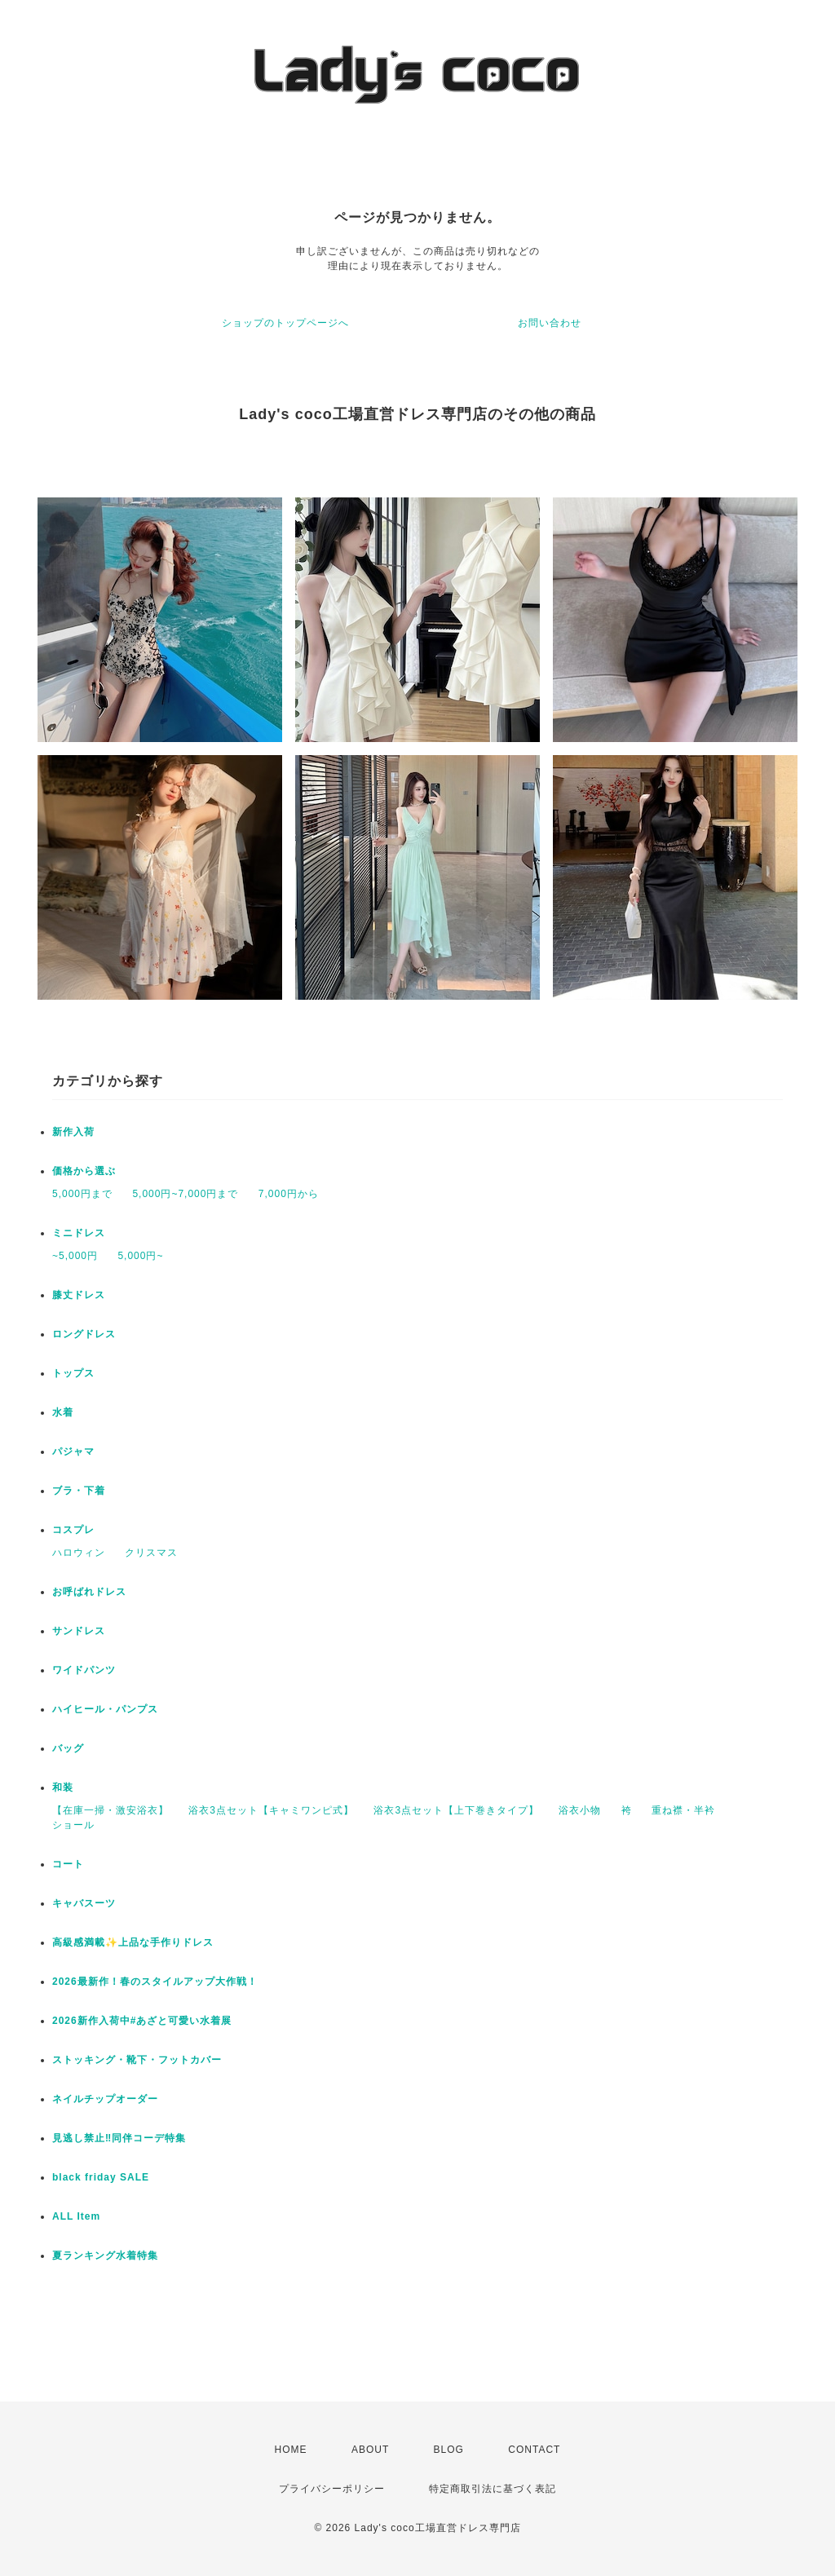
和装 (62, 1787)
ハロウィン (78, 1552)
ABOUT (370, 2449)
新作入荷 (73, 1132)
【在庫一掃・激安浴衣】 (110, 1810)
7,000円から (288, 1194)
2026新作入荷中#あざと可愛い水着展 (142, 2020)
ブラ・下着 (78, 1490)
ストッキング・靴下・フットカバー (137, 2060)
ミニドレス (78, 1233)
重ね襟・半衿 (683, 1810)
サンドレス (78, 1631)
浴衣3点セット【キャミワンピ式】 (271, 1810)
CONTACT (534, 2449)
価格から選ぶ (84, 1171)
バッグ (68, 1748)
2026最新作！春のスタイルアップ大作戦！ (155, 1981)
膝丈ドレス (78, 1295)
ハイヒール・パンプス (105, 1709)
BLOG (449, 2449)
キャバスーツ (84, 1903)
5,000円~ (140, 1255)
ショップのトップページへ (285, 323)
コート (68, 1864)
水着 (62, 1412)
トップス (73, 1373)
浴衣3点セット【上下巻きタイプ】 (456, 1810)
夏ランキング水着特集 (105, 2255)
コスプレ (73, 1529)
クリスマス (151, 1552)
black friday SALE (100, 2177)
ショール (73, 1825)
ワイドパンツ (84, 1670)
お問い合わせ (549, 323)
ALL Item (76, 2216)
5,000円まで (82, 1194)
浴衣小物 (580, 1810)
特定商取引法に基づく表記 (492, 2488)
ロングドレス (84, 1334)
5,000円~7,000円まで (185, 1194)
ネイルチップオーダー (105, 2099)
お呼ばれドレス (89, 1591)
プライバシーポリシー (332, 2488)
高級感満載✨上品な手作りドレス (133, 1942)
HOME (291, 2449)
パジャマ (73, 1451)
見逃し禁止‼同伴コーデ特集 (119, 2138)
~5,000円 (75, 1255)
